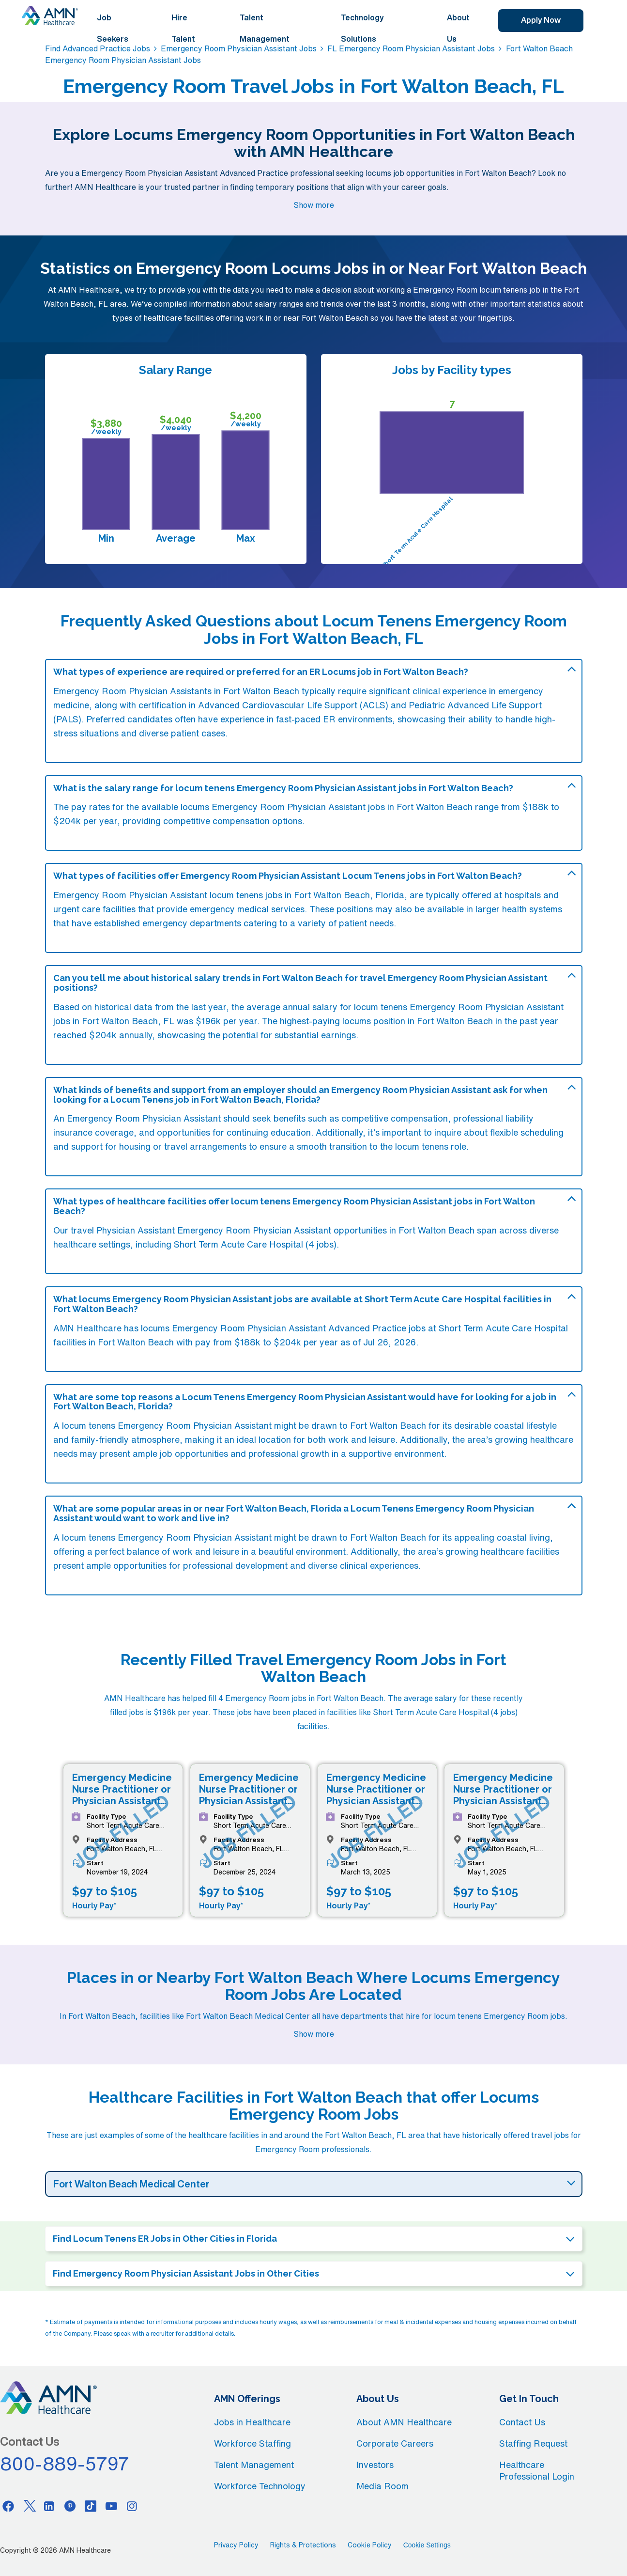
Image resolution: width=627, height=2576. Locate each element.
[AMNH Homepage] (49, 15)
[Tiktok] (90, 2506)
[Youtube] (111, 2506)
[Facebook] (8, 2506)
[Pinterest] (70, 2506)
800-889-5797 (65, 2463)
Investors (375, 2464)
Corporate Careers (394, 2443)
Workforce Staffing (252, 2443)
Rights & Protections (303, 2545)
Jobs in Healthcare (252, 2422)
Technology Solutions (362, 28)
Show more (313, 205)
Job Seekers (112, 28)
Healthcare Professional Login (536, 2470)
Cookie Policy (370, 2545)
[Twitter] (29, 2506)
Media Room (382, 2486)
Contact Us (522, 2422)
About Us (458, 28)
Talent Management (265, 28)
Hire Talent (183, 28)
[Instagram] (132, 2506)
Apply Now (541, 20)
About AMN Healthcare (404, 2422)
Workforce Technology (260, 2486)
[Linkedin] (49, 2506)
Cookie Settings (427, 2545)
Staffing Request (533, 2443)
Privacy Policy (236, 2545)
